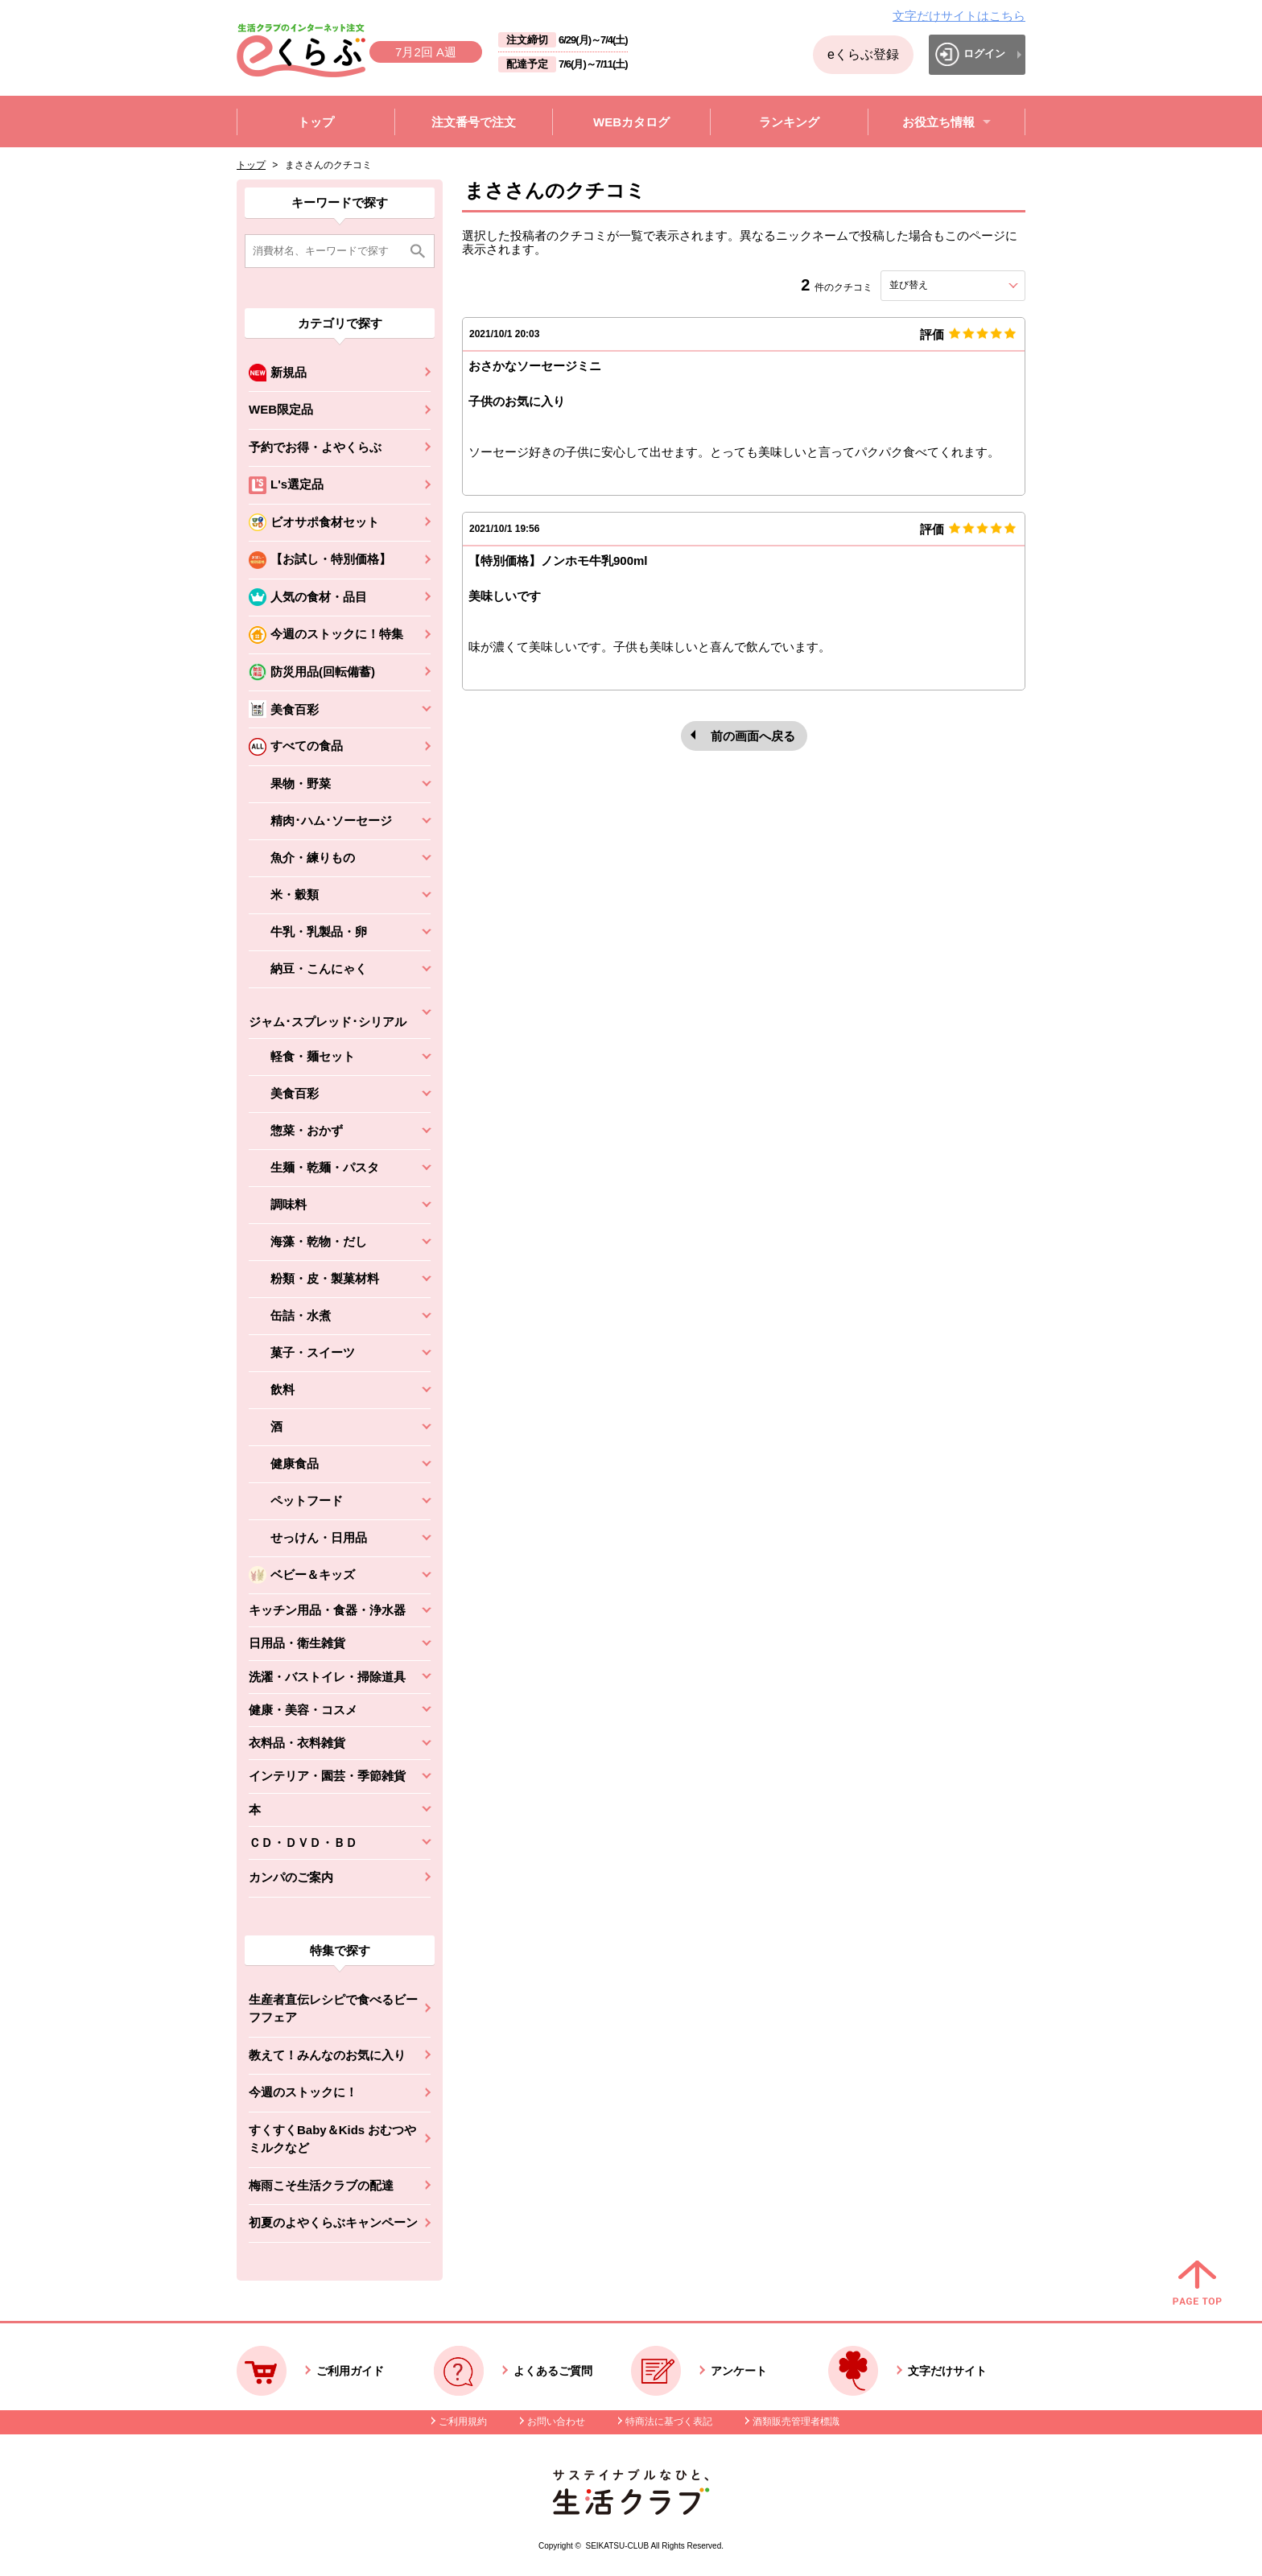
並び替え (937, 285)
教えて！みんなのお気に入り (327, 2055)
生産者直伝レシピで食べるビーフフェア (333, 2009)
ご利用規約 (463, 2421)
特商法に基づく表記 (668, 2421)
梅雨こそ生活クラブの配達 (321, 2185)
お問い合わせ (556, 2421)
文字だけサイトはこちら (959, 16)
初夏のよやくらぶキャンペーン (333, 2222)
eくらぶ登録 (863, 54)
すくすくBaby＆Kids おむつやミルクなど (332, 2139)
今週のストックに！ (303, 2092)
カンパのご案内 (291, 1877)
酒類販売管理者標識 (796, 2421)
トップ (251, 165)
